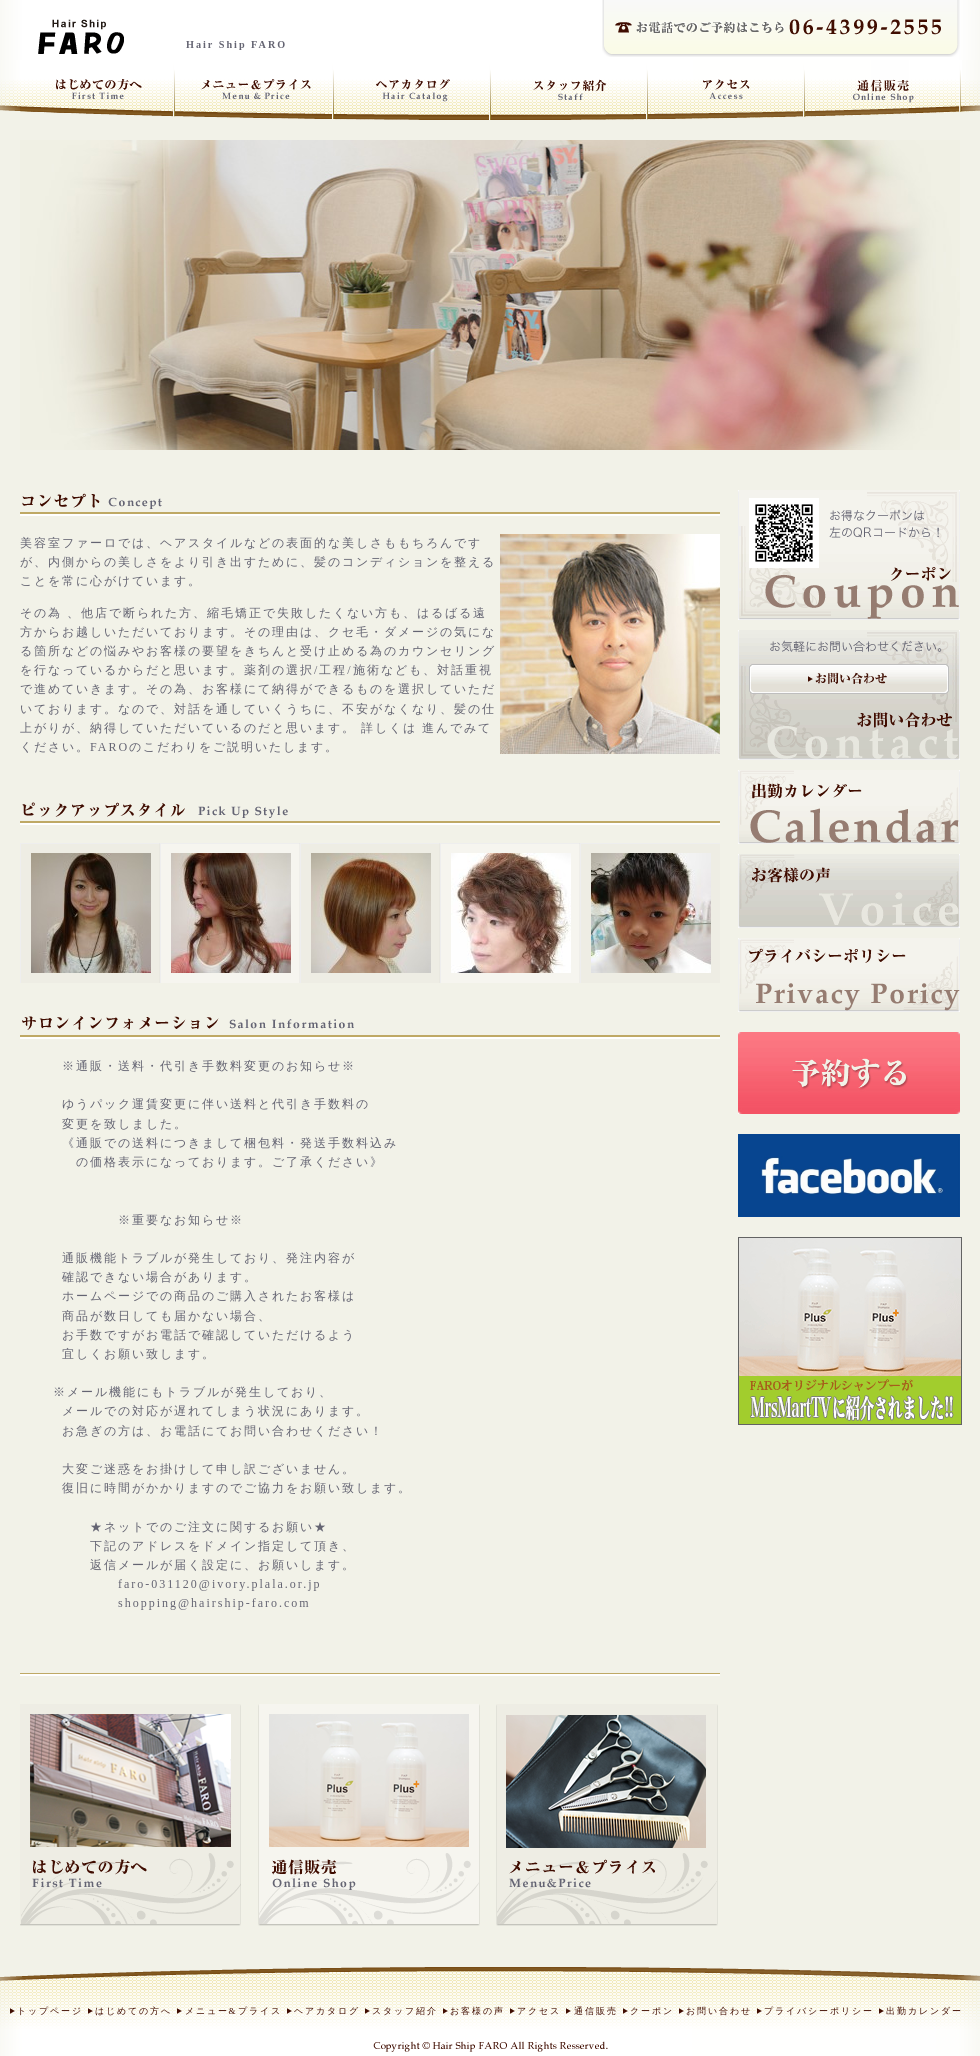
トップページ (50, 2011)
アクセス (539, 2011)
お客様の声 (477, 2011)
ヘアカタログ (327, 2011)
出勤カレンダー (924, 2011)
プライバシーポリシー (819, 2011)
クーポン (652, 2011)
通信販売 (596, 2011)
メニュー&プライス (233, 2011)
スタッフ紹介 (405, 2011)
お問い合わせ (719, 2011)
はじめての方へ (133, 2011)
